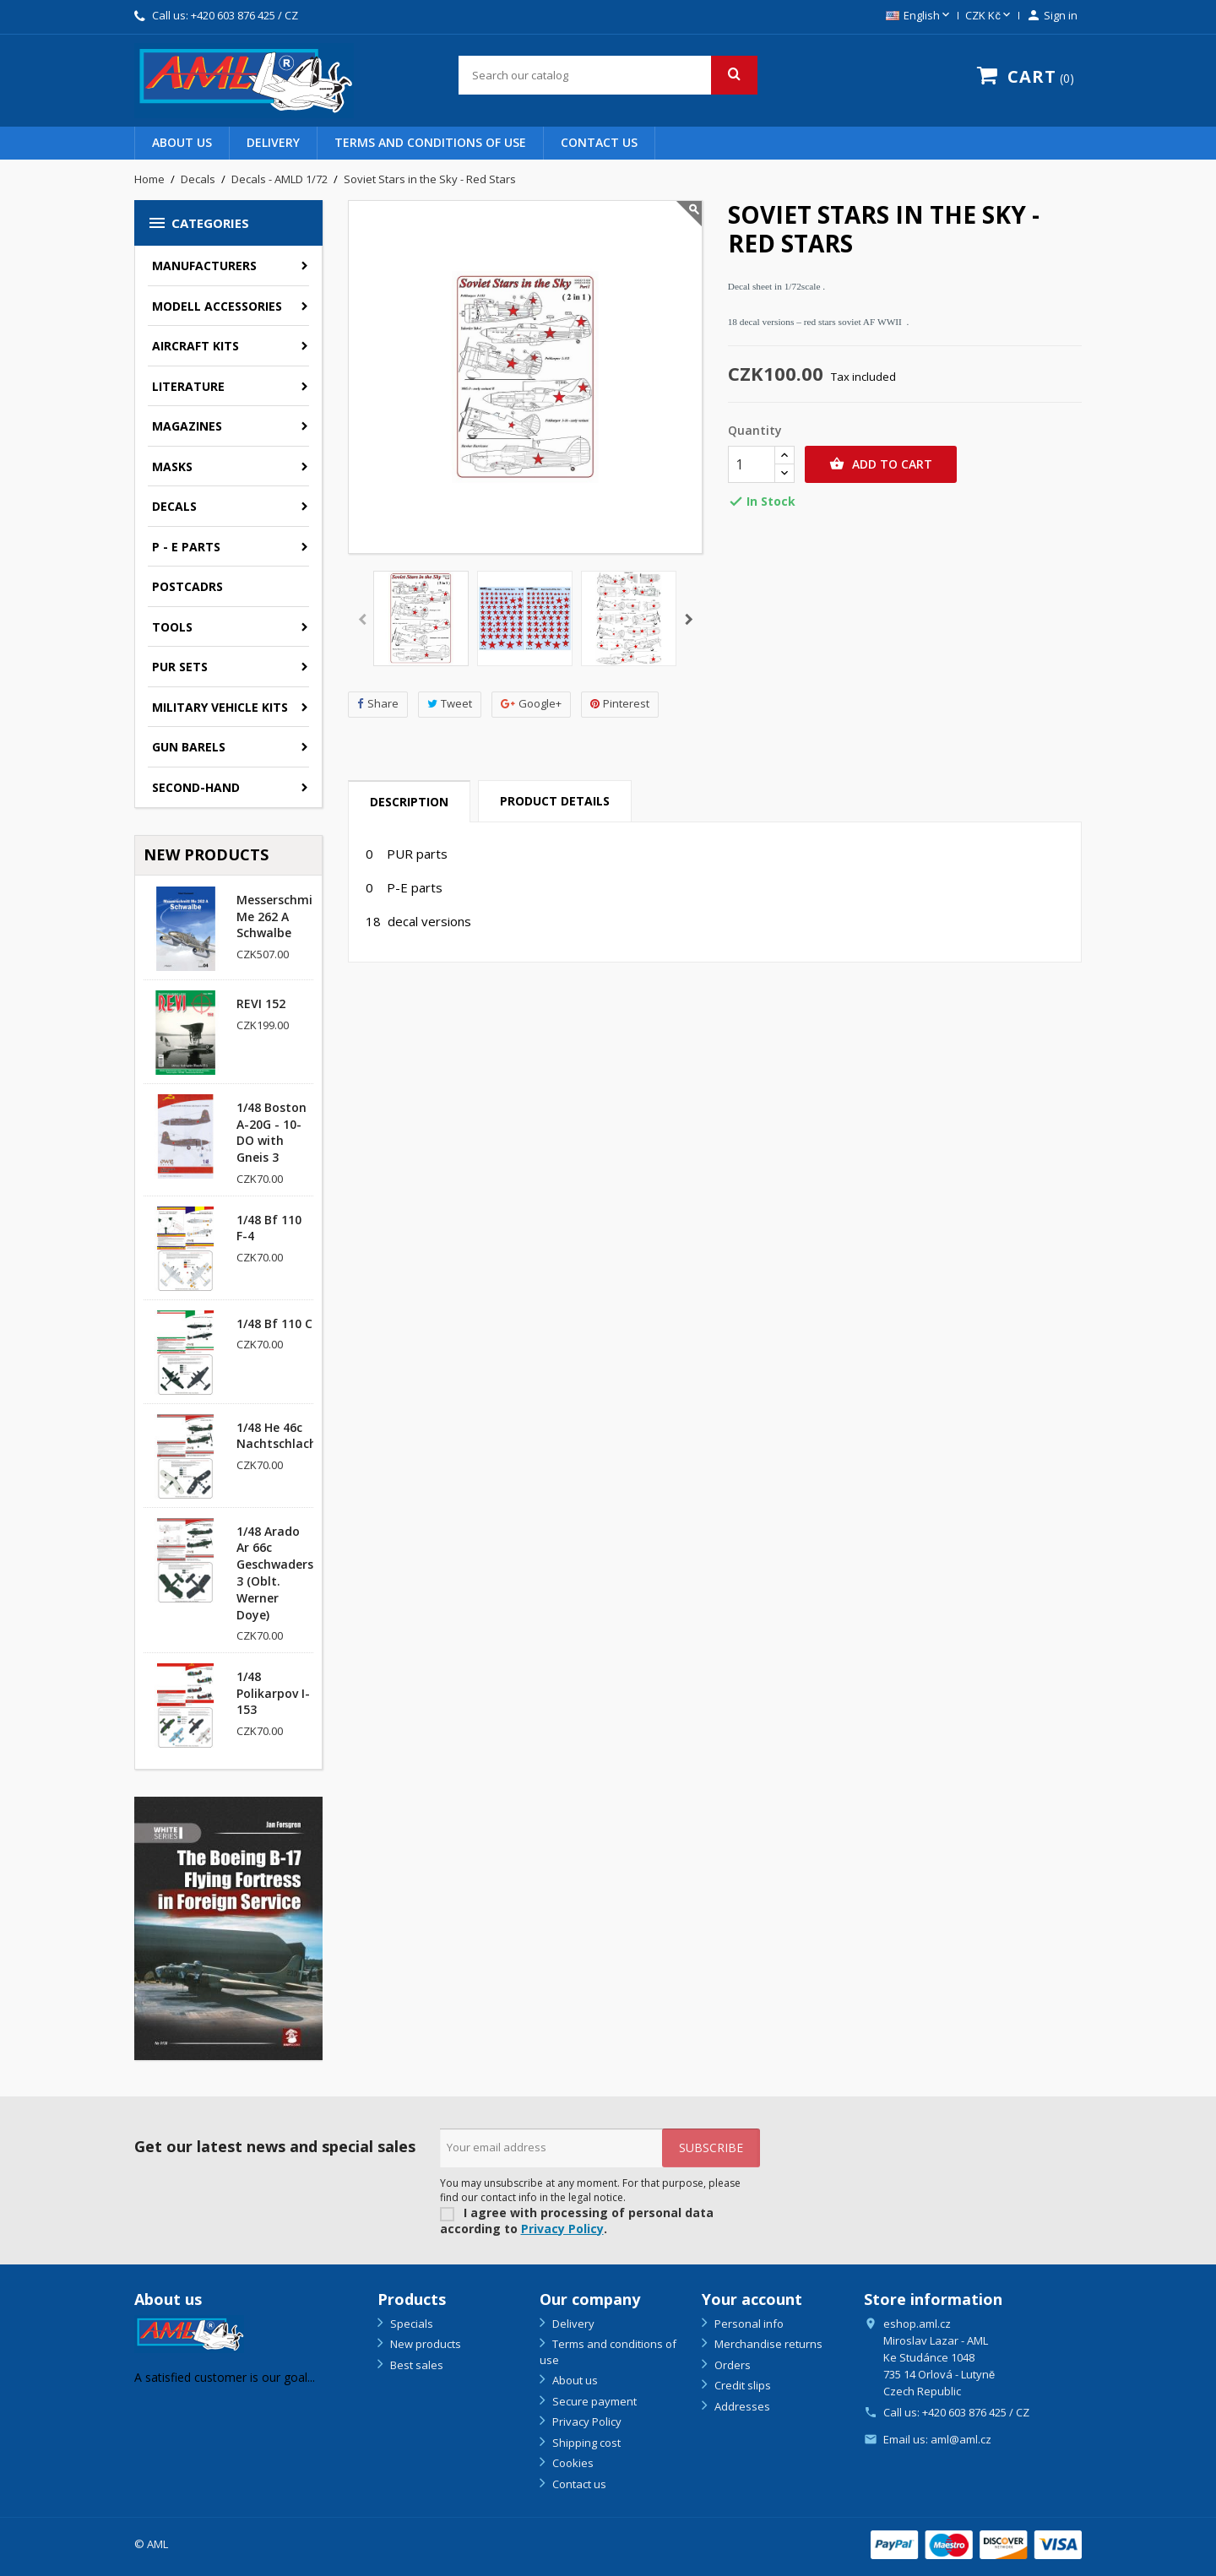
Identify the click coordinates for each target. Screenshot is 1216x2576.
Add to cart (880, 464)
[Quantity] (751, 464)
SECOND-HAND (196, 787)
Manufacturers (204, 266)
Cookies (572, 2462)
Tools (172, 627)
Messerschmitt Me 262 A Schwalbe (280, 916)
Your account (752, 2299)
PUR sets (180, 667)
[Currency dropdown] (989, 16)
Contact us (599, 142)
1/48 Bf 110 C (274, 1323)
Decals (174, 506)
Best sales (415, 2365)
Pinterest (619, 704)
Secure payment (593, 2401)
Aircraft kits (195, 346)
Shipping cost (585, 2442)
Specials (410, 2323)
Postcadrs (187, 586)
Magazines (187, 426)
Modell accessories (217, 306)
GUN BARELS (188, 747)
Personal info (748, 2323)
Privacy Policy (562, 2229)
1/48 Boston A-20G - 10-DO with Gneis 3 (271, 1132)
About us (182, 142)
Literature (188, 386)
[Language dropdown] (919, 16)
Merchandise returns (767, 2343)
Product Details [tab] (555, 801)
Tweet (449, 704)
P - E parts (186, 547)
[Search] (608, 75)
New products (424, 2343)
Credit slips (741, 2385)
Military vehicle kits (220, 707)
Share (378, 704)
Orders (731, 2365)
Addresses (741, 2406)
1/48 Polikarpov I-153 (273, 1693)
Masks (172, 466)
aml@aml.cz (961, 2439)
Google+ (531, 704)
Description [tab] (409, 802)
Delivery (273, 142)
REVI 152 (260, 1003)
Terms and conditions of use (430, 142)
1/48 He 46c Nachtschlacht (279, 1435)
